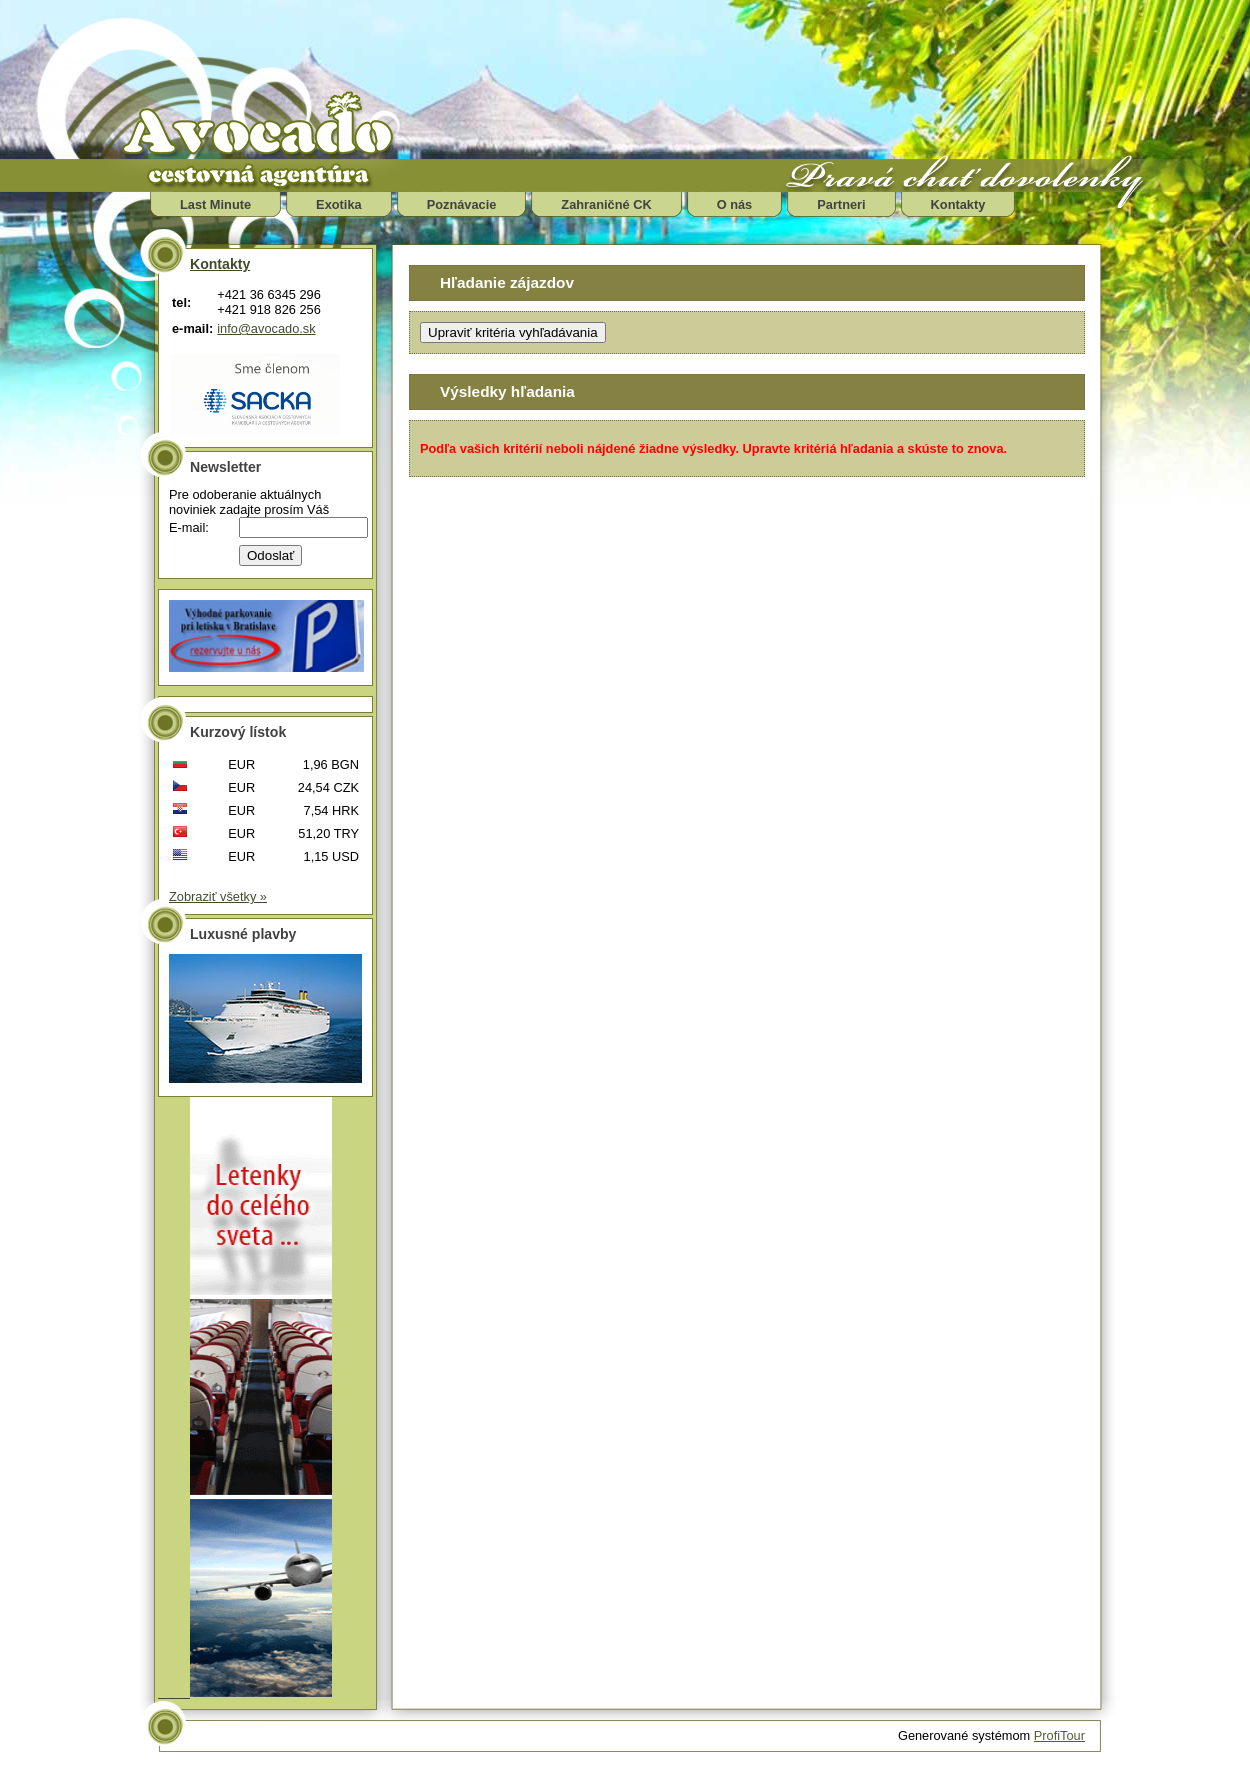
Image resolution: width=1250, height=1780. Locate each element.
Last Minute (215, 204)
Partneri (841, 204)
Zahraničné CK (606, 204)
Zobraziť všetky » (218, 896)
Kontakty (958, 204)
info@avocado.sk (266, 328)
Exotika (339, 204)
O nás (735, 204)
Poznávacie (462, 204)
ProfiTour (1059, 1735)
